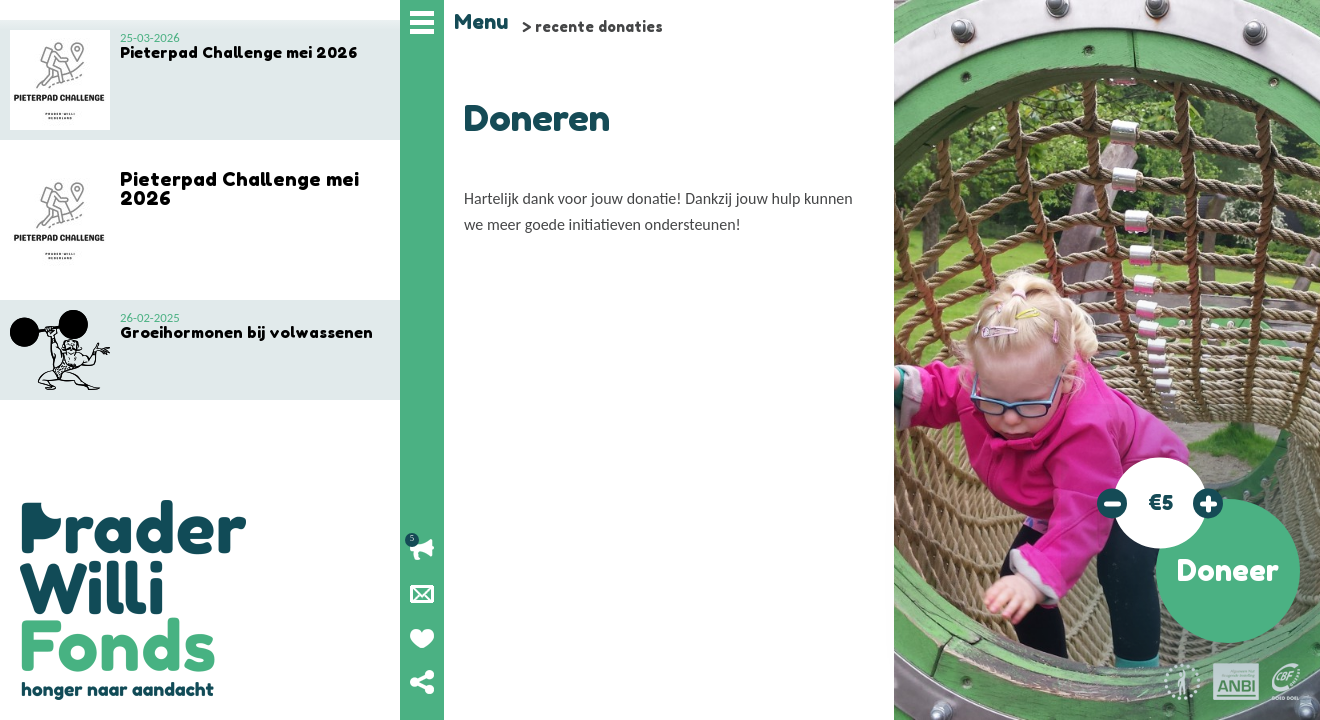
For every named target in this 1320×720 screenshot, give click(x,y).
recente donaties (599, 26)
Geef (422, 638)
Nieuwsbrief (422, 594)
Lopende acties (422, 550)
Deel (422, 682)
